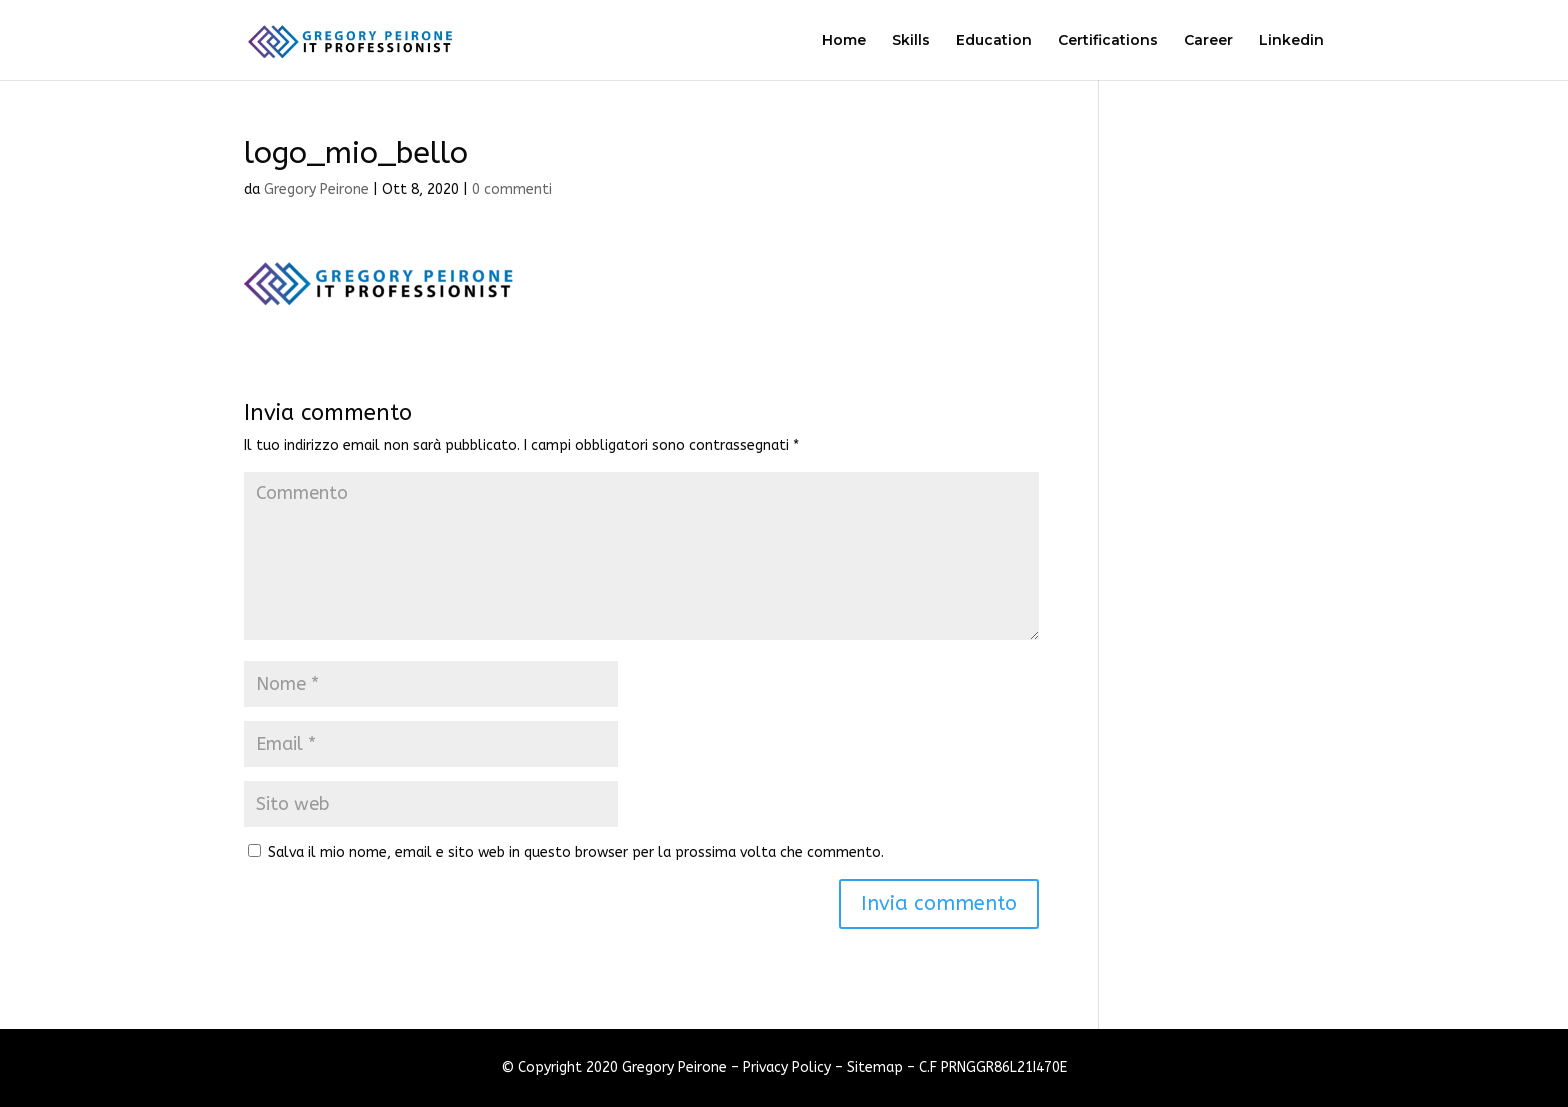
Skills (911, 41)
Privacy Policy (787, 1067)
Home (844, 41)
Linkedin (1291, 41)
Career (1208, 41)
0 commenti (512, 189)
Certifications (1108, 41)
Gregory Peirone (316, 189)
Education (994, 41)
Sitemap (875, 1067)
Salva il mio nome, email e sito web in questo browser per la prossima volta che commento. (576, 852)
